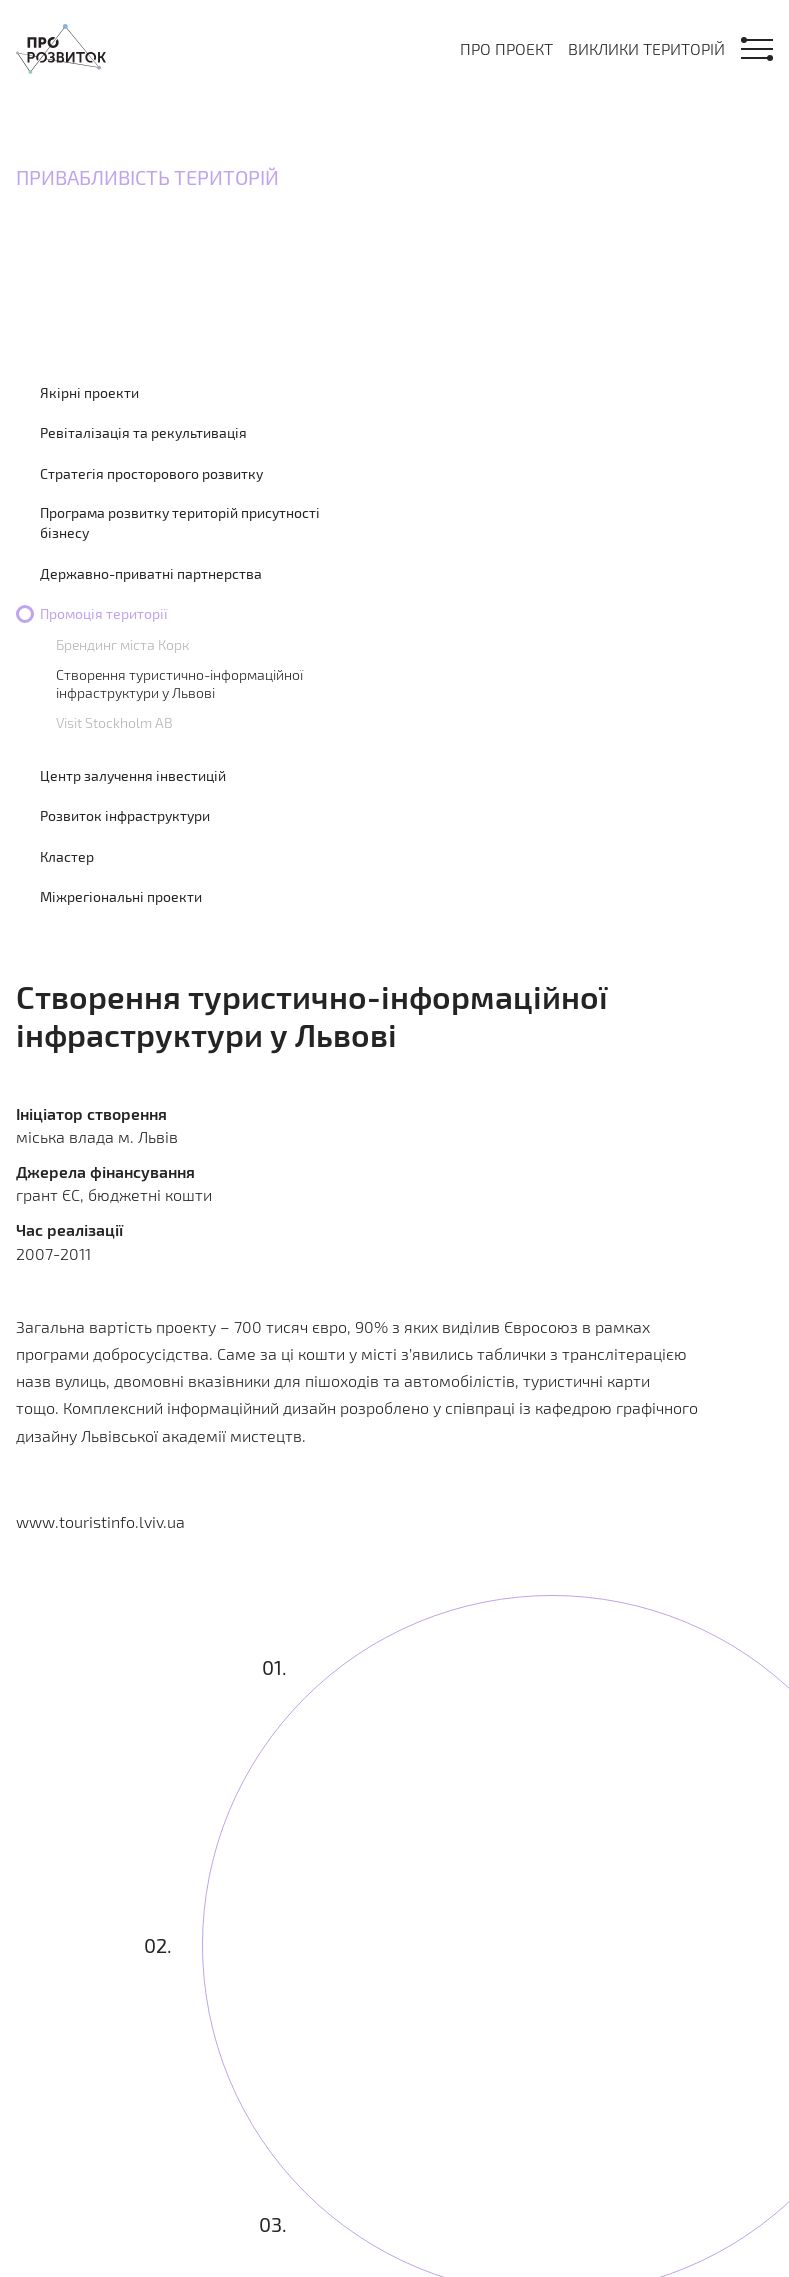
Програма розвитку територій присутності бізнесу (180, 522)
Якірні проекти (89, 392)
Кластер (67, 856)
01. (274, 1668)
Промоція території (104, 613)
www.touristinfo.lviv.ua (100, 1521)
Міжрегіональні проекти (121, 896)
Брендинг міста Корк (122, 644)
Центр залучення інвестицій (133, 775)
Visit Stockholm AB (114, 722)
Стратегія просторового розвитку (151, 473)
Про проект (506, 48)
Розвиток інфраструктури (125, 815)
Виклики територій (646, 48)
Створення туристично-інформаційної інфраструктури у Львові (179, 683)
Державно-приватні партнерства (151, 573)
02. (158, 1945)
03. (274, 2224)
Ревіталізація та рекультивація (143, 432)
